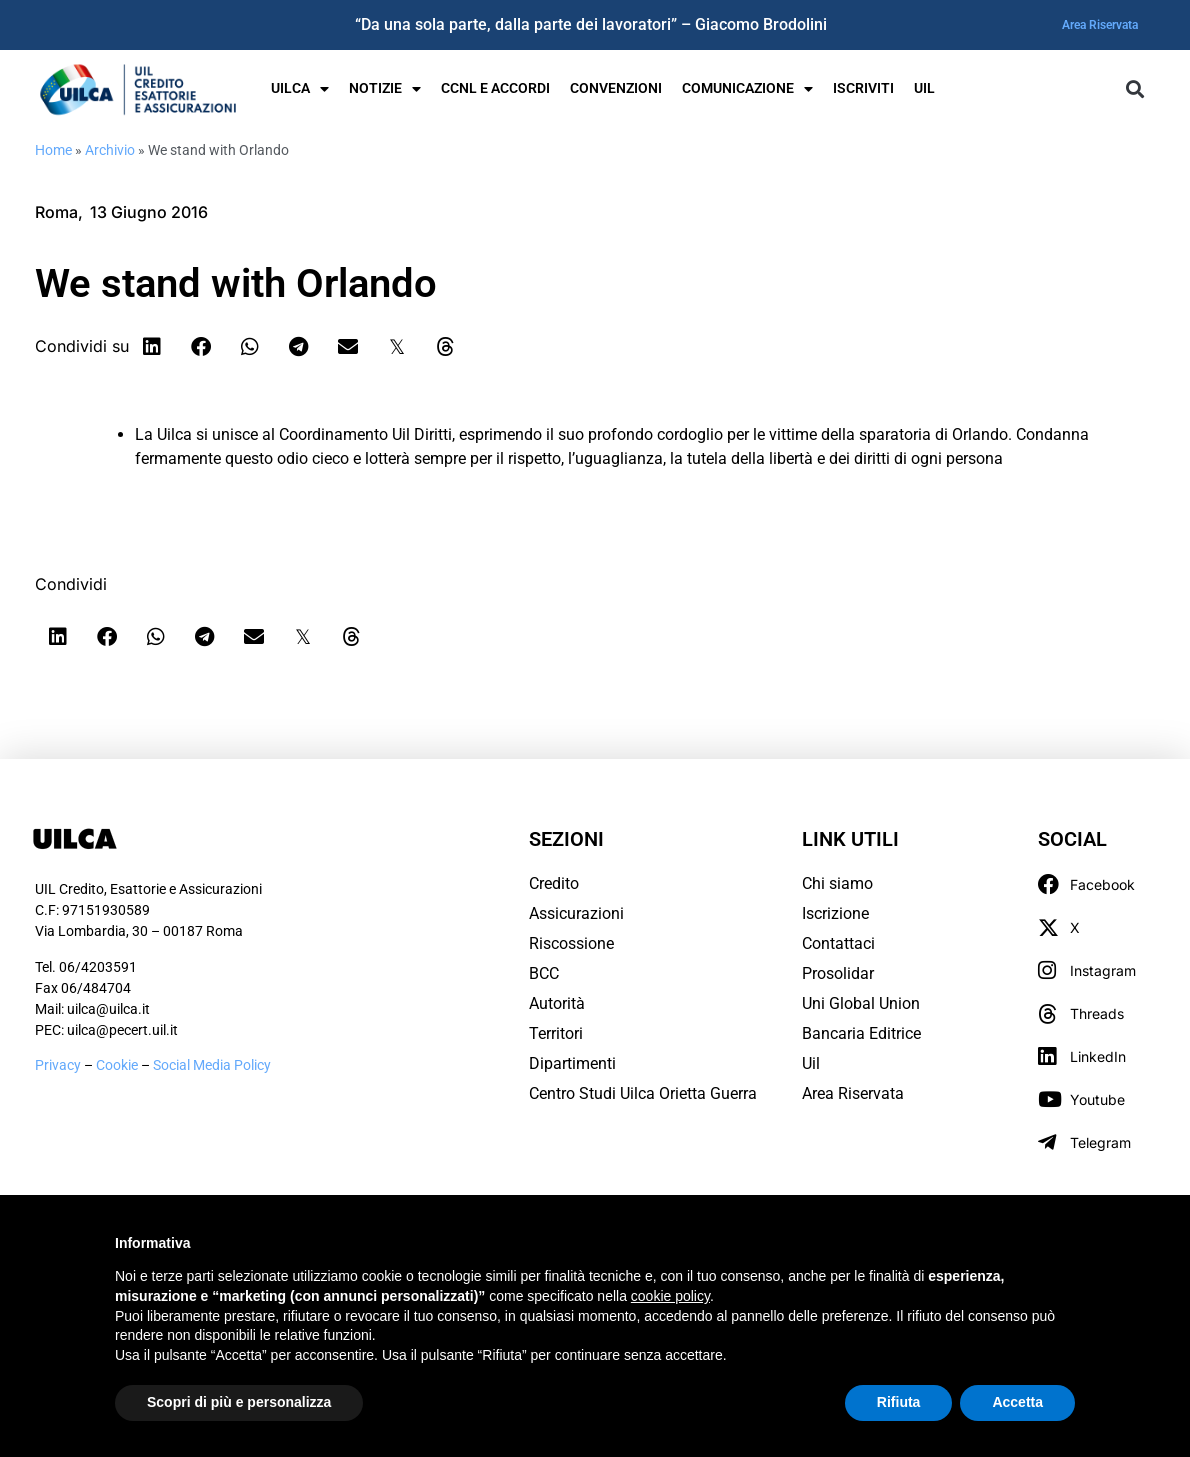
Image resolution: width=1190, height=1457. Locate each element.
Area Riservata (1100, 25)
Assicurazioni (576, 913)
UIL (924, 88)
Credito (554, 883)
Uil (811, 1063)
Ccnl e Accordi (495, 88)
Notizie (385, 89)
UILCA (300, 89)
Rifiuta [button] (899, 1402)
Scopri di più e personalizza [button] (239, 1402)
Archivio (110, 150)
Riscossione (571, 943)
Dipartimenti (572, 1063)
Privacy (58, 1065)
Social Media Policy (212, 1065)
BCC (544, 973)
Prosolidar (838, 973)
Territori (556, 1033)
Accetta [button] (1017, 1402)
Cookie (118, 1065)
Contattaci (838, 943)
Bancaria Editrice (861, 1033)
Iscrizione (835, 913)
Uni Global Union (861, 1003)
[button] (1134, 89)
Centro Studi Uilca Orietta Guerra (643, 1093)
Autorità (557, 1003)
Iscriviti (863, 88)
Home (53, 150)
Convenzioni (616, 88)
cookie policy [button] (670, 1296)
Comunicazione (747, 89)
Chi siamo (837, 883)
